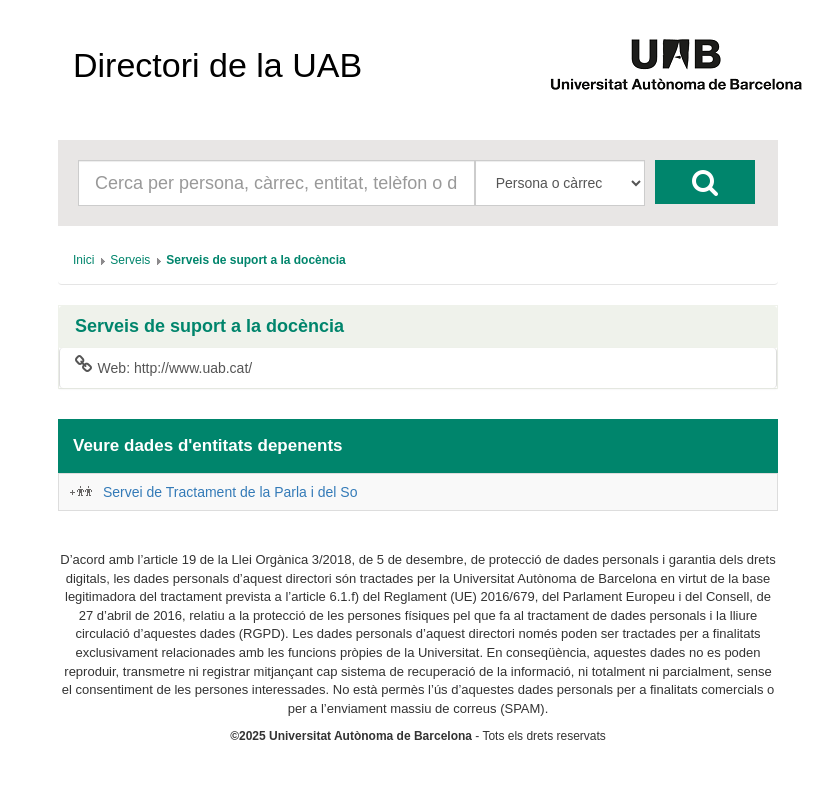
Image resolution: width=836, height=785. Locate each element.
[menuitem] (83, 260)
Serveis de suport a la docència (209, 326)
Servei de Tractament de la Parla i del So (230, 492)
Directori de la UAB (217, 65)
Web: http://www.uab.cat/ (163, 367)
